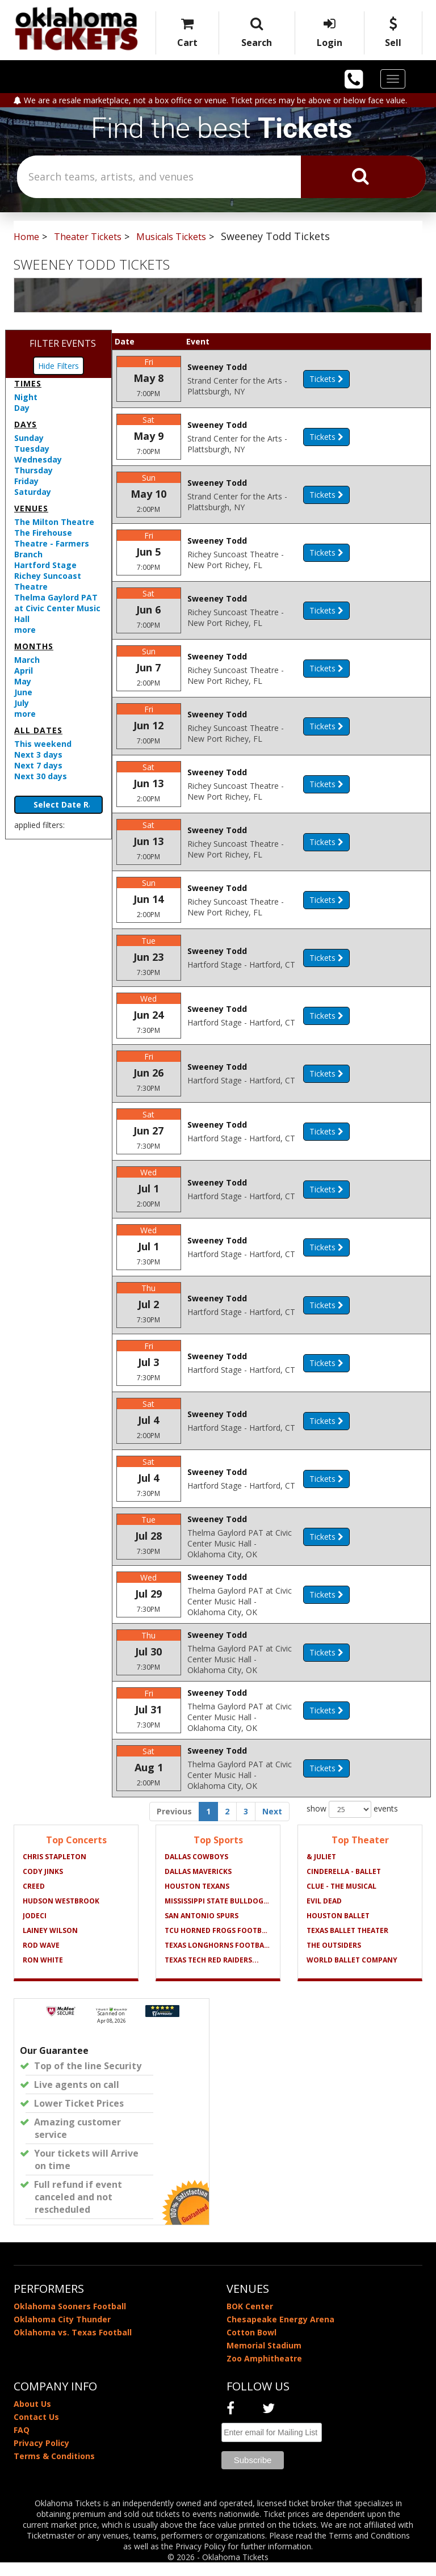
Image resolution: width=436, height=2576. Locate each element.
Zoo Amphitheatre (264, 2372)
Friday (26, 481)
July (21, 702)
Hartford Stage (45, 565)
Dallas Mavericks (198, 1885)
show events (352, 1822)
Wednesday (38, 459)
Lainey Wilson (50, 1944)
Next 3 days (38, 754)
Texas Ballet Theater (347, 1944)
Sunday (29, 437)
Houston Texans (197, 1900)
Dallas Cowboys (196, 1870)
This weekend (43, 743)
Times (27, 383)
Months (33, 646)
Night (25, 397)
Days (25, 424)
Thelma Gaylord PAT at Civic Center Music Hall (57, 608)
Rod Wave (41, 1959)
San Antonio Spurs (201, 1929)
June (23, 692)
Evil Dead (324, 1914)
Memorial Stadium (264, 2359)
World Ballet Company (352, 1973)
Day (22, 407)
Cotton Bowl (251, 2345)
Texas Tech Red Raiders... (212, 1973)
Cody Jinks (43, 1885)
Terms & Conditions (54, 2469)
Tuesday (31, 448)
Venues (31, 508)
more (25, 629)
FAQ (22, 2443)
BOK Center (250, 2319)
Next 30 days (40, 776)
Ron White (43, 1973)
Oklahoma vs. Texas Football (73, 2345)
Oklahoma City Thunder (62, 2332)
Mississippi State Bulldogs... (218, 1914)
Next (272, 1824)
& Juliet (321, 1870)
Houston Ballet (338, 1929)
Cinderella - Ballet (344, 1885)
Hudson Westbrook (61, 1914)
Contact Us (36, 2430)
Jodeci (35, 1929)
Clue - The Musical (341, 1900)
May (22, 681)
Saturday (32, 491)
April (23, 670)
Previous (174, 1824)
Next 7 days (38, 765)
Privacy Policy (41, 2456)
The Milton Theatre (54, 521)
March (27, 659)
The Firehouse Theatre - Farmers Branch (51, 543)
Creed (34, 1900)
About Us (32, 2417)
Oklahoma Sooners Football (70, 2319)
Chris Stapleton (54, 1870)
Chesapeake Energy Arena (280, 2332)
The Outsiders (334, 1959)
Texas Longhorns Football (218, 1959)
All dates (38, 730)
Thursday (33, 470)
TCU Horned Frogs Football (218, 1944)
